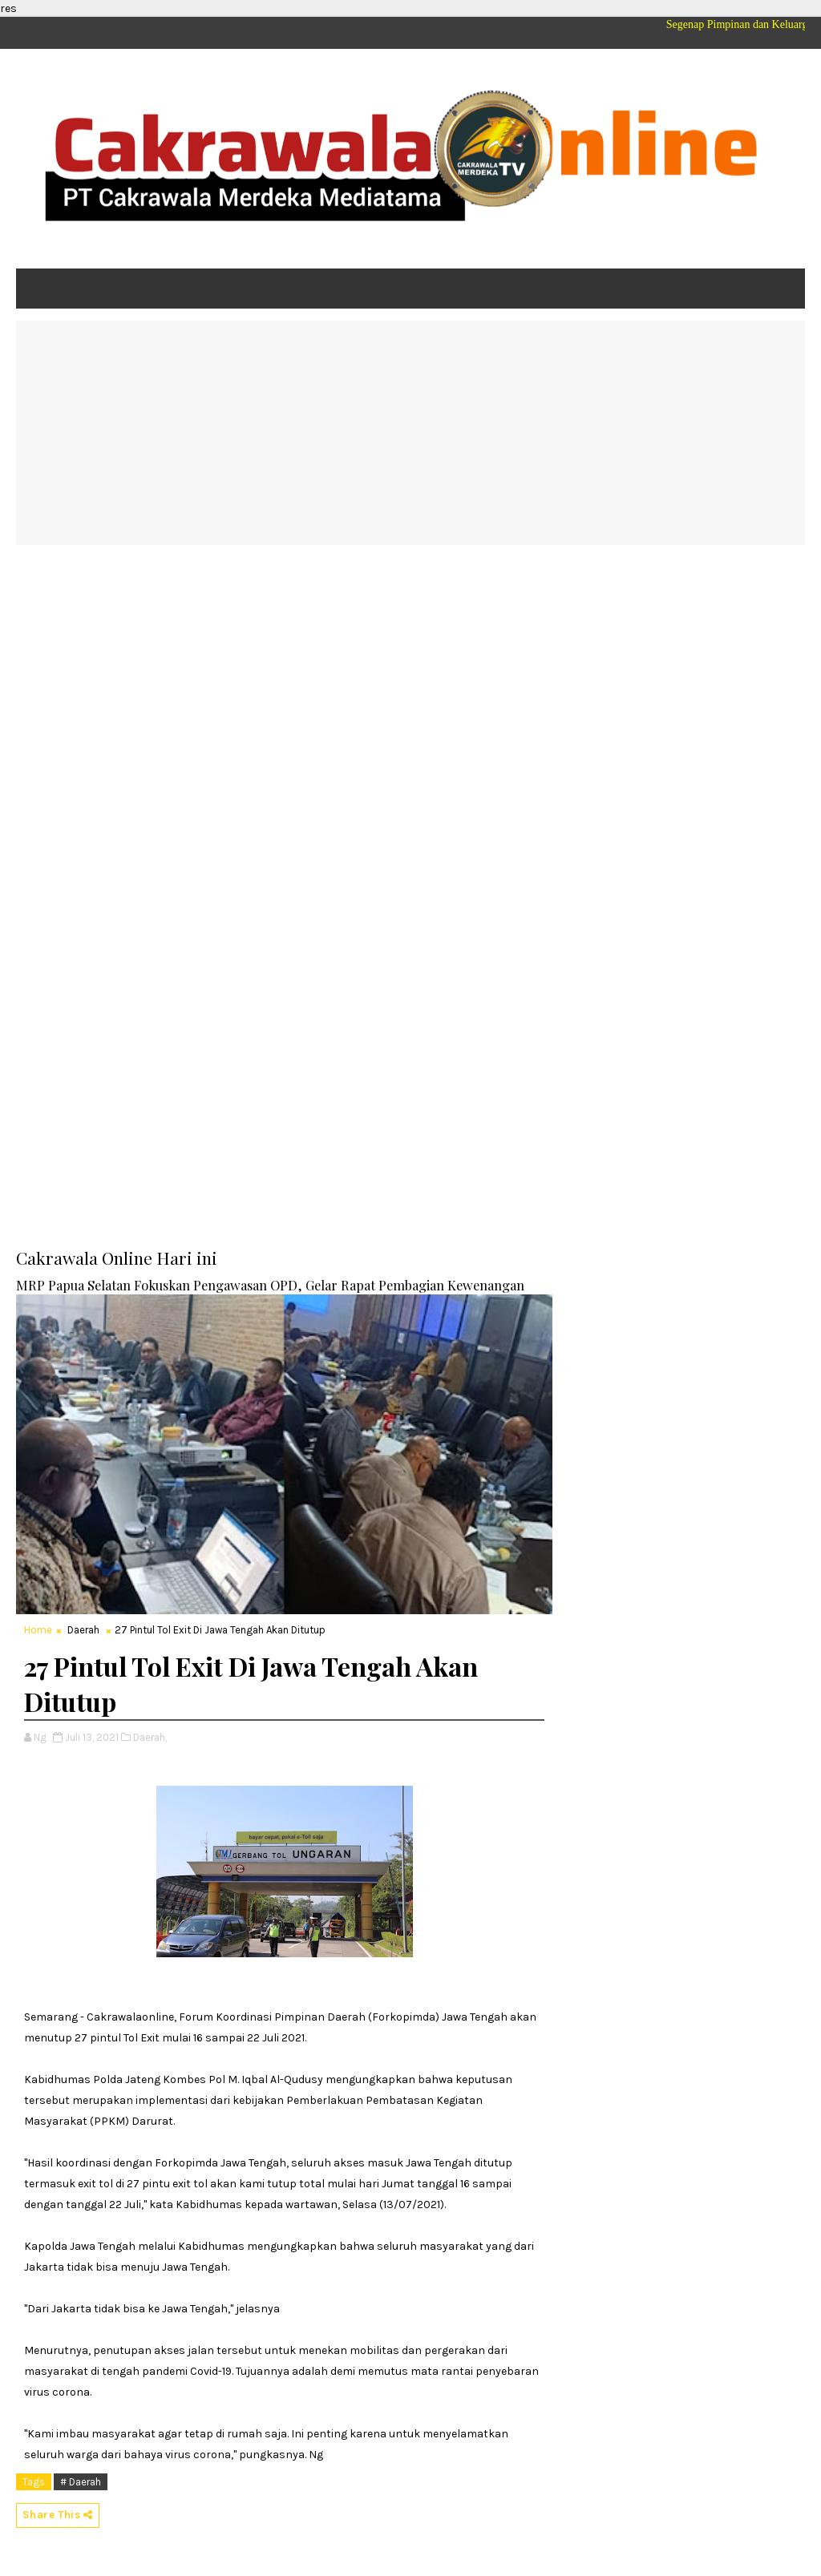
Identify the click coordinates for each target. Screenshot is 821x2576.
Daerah (83, 1630)
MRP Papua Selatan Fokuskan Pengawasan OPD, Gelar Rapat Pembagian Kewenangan (270, 1285)
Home (38, 1630)
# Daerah (80, 2482)
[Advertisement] (410, 433)
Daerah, (150, 1737)
